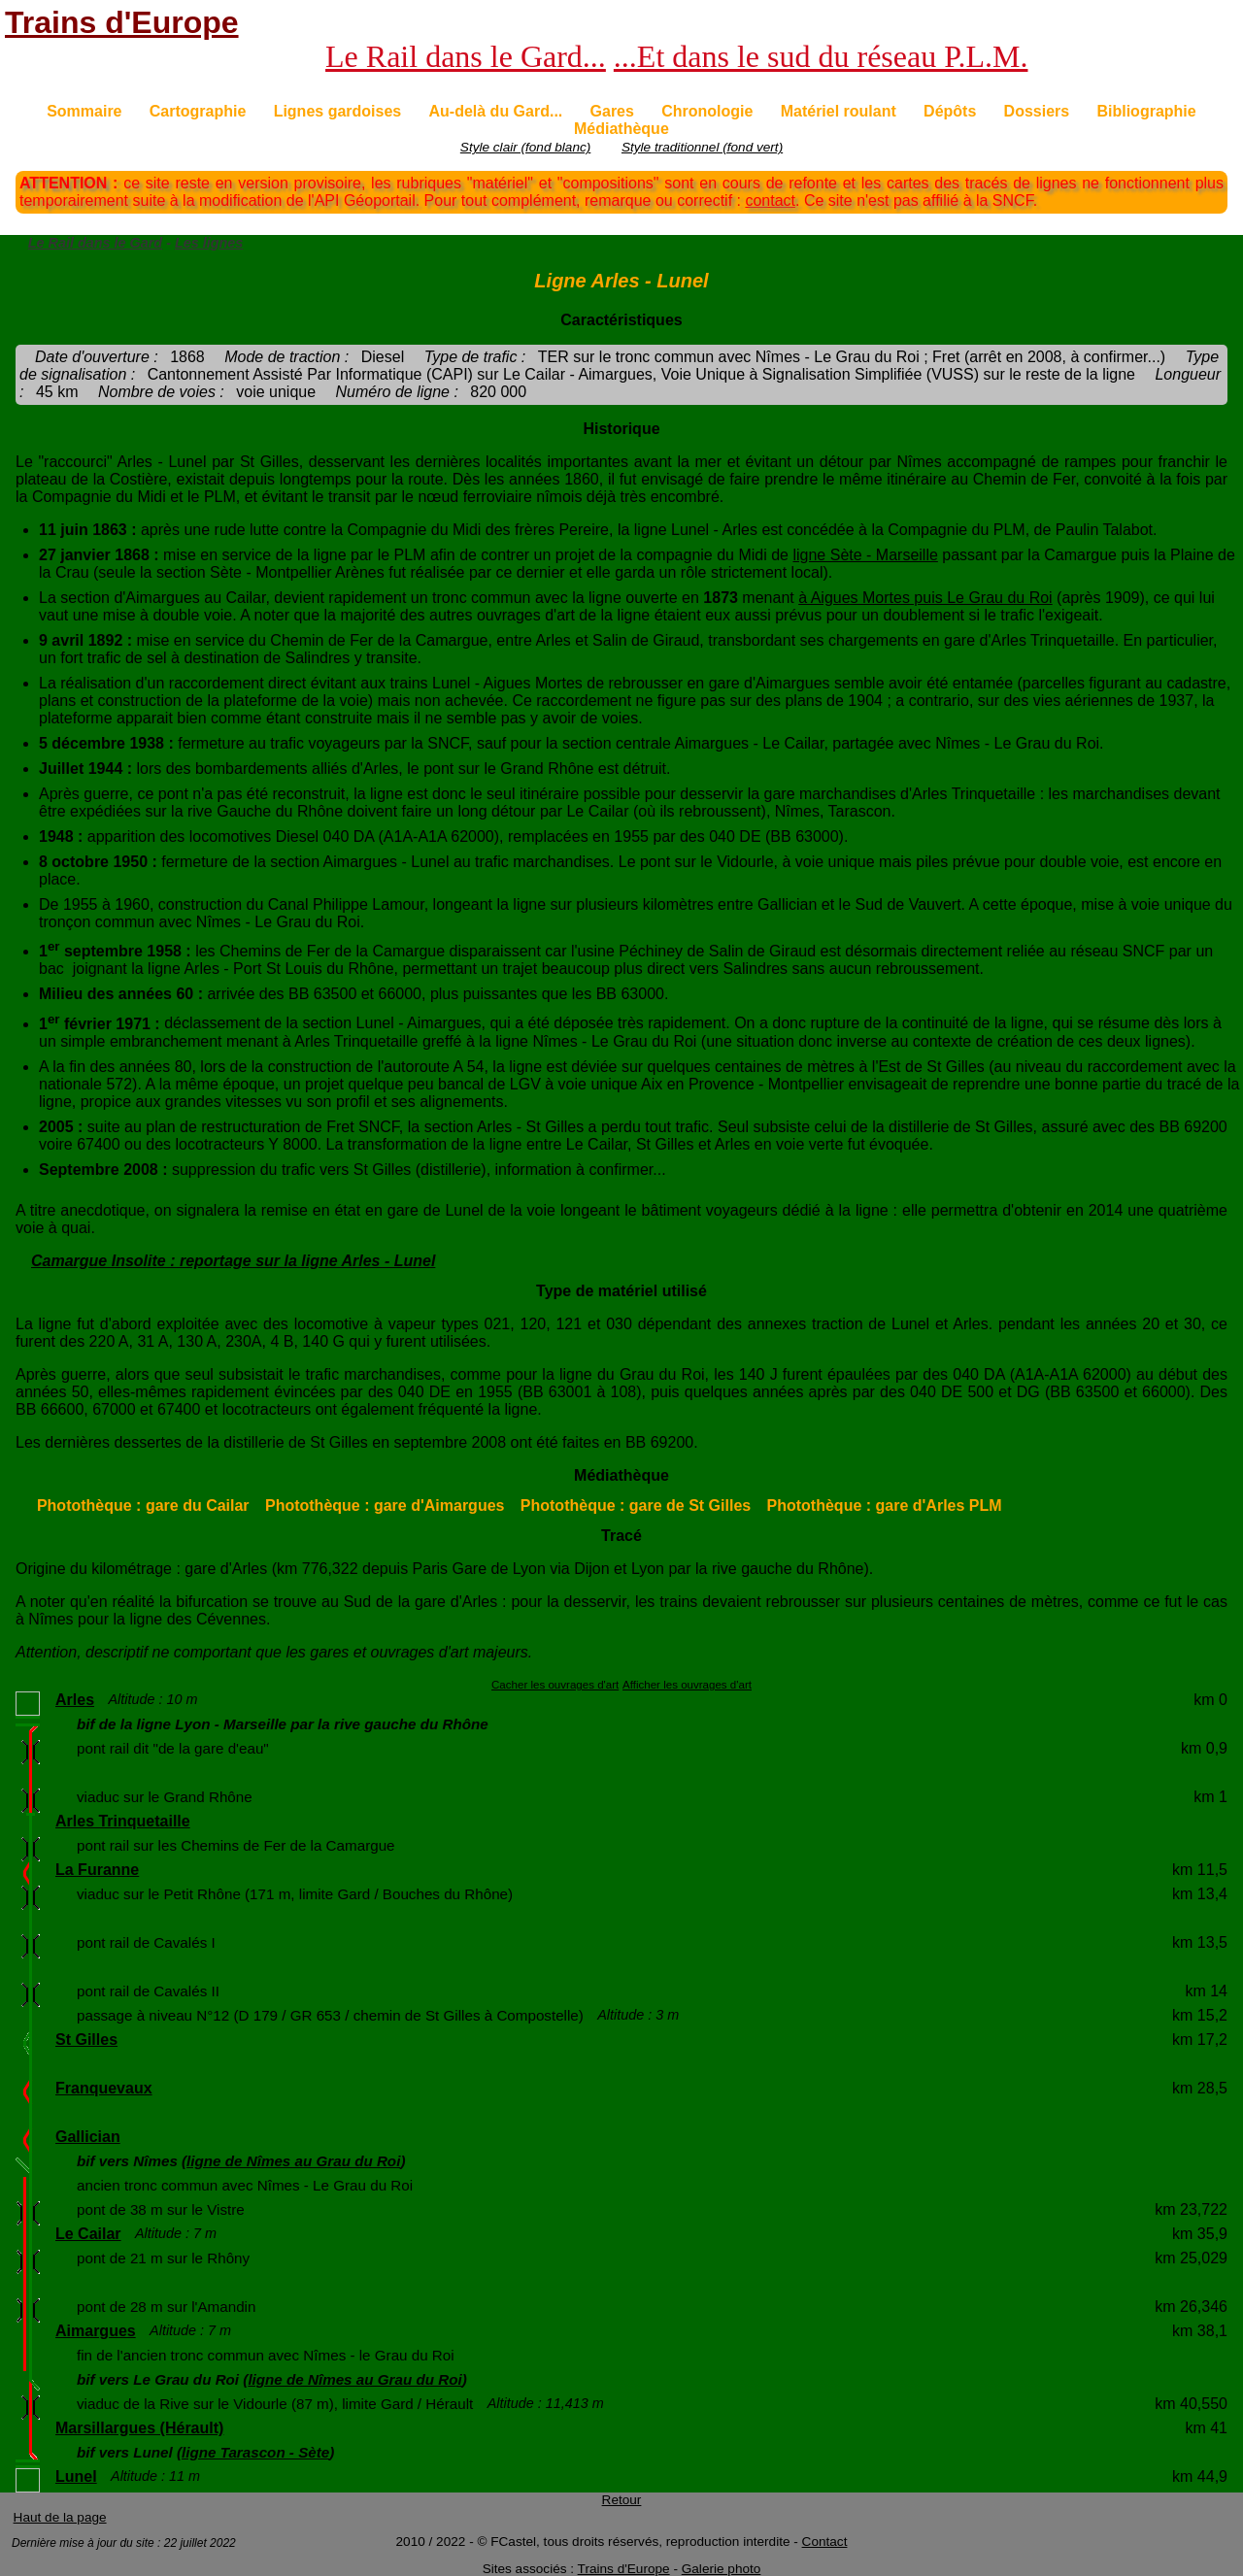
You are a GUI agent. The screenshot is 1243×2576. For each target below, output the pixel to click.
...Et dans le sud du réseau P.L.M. (821, 56)
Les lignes (209, 243)
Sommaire (84, 111)
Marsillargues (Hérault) (139, 2428)
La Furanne (97, 1869)
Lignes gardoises (338, 111)
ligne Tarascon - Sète (255, 2452)
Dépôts (950, 111)
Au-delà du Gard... (495, 111)
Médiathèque (621, 128)
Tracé (621, 1535)
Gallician (87, 2136)
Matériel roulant (838, 111)
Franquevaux (103, 2088)
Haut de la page (60, 2517)
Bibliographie (1145, 111)
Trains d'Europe (122, 22)
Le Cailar (88, 2233)
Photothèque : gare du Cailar (143, 1505)
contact (770, 200)
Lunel (76, 2476)
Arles (74, 1699)
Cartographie (198, 111)
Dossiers (1037, 111)
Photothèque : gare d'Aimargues (385, 1505)
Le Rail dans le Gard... (465, 56)
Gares (612, 111)
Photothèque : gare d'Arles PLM (884, 1505)
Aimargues (95, 2331)
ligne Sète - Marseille (864, 555)
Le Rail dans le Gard (95, 243)
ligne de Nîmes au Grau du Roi (293, 2161)
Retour (622, 2499)
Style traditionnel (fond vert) (702, 147)
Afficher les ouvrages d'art (687, 1684)
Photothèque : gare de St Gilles (636, 1505)
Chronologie (707, 111)
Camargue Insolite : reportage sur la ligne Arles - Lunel (233, 1261)
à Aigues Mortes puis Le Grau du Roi (925, 597)
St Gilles (86, 2039)
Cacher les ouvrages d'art (555, 1684)
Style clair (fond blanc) (525, 147)
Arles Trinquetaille (122, 1821)
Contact (825, 2541)
